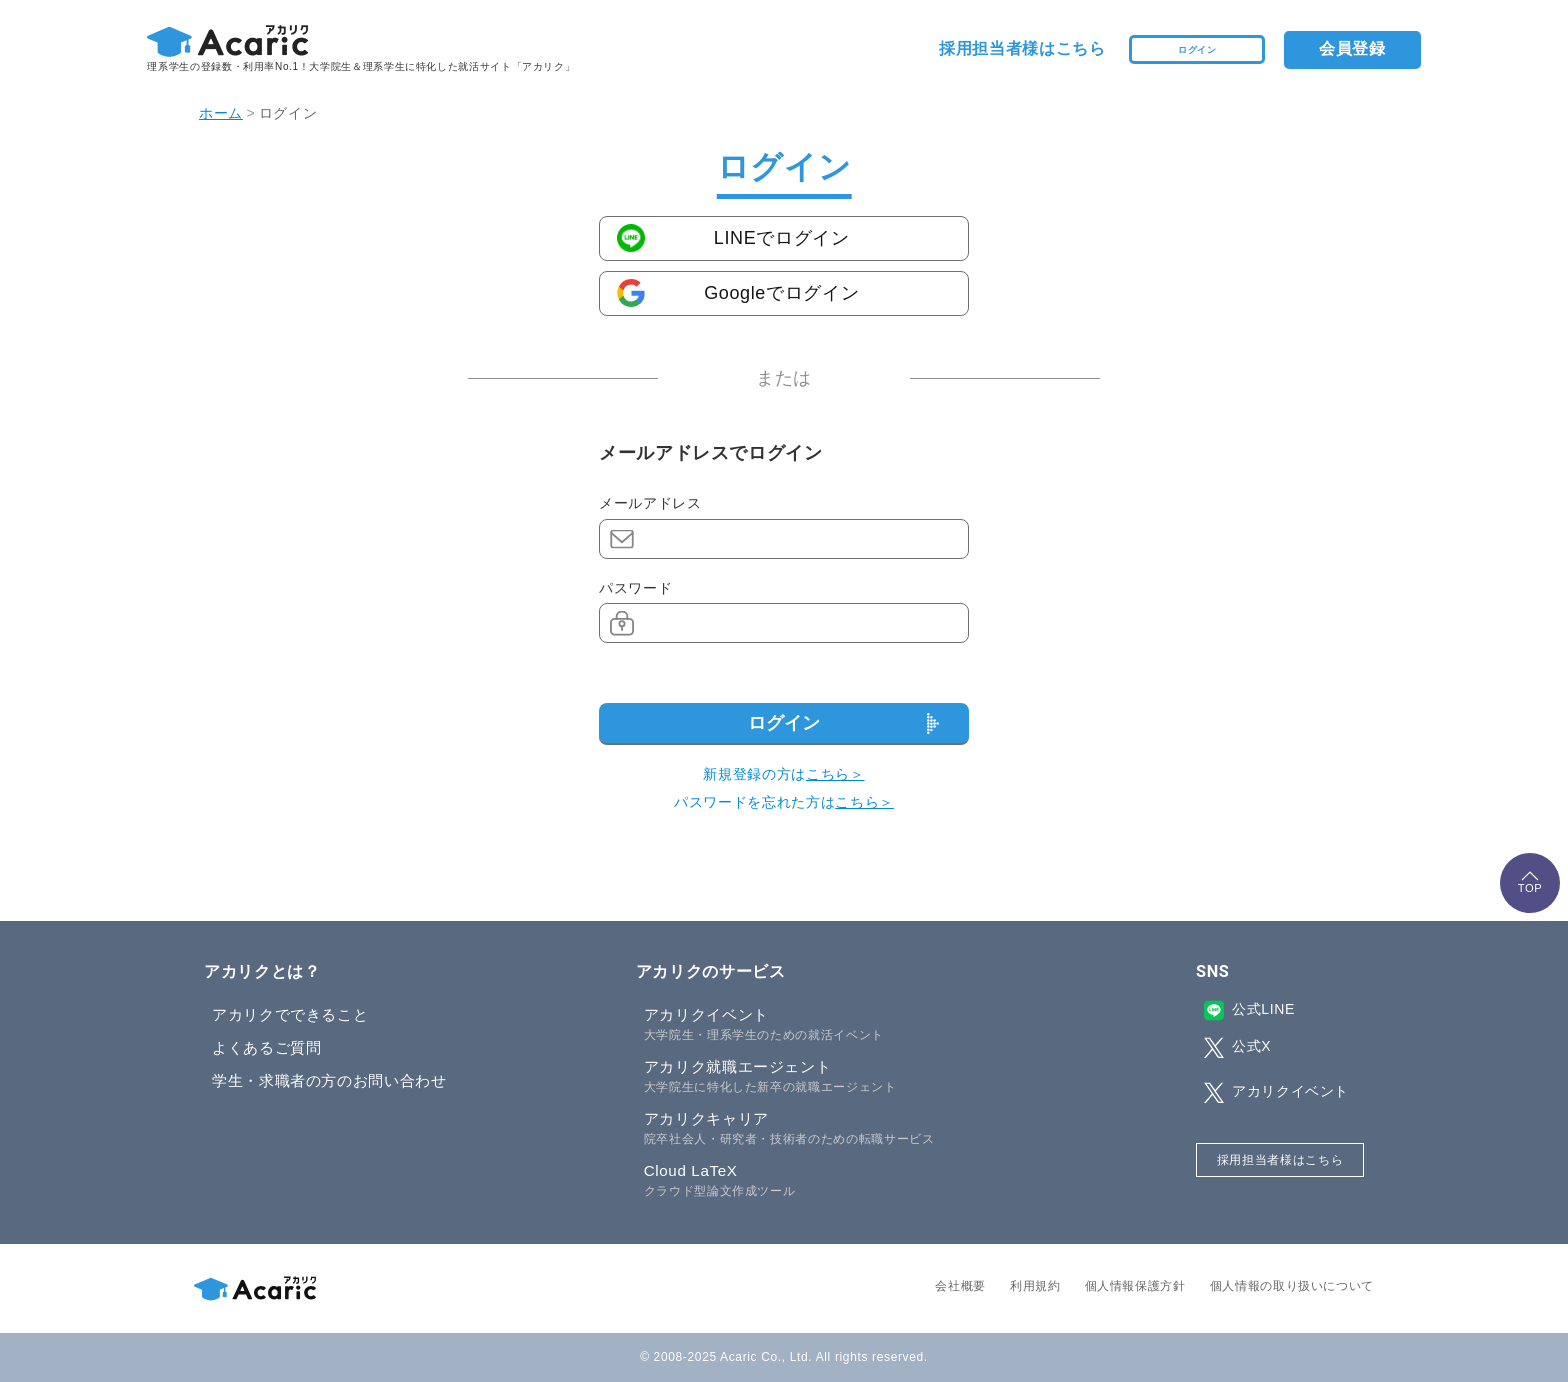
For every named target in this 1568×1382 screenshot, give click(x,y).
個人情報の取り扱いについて (1292, 1286)
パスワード (635, 588)
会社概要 (960, 1286)
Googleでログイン (781, 293)
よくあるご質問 (266, 1047)
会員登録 (1352, 48)
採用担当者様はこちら (1022, 48)
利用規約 (1035, 1286)
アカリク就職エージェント (825, 1077)
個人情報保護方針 (1135, 1286)
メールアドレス (650, 503)
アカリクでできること (290, 1014)
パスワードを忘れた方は (784, 802)
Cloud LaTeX (825, 1181)
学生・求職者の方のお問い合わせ (329, 1080)
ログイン (1197, 48)
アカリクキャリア (825, 1129)
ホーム (221, 113)
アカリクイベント (825, 1025)
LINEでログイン (782, 238)
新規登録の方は (783, 774)
